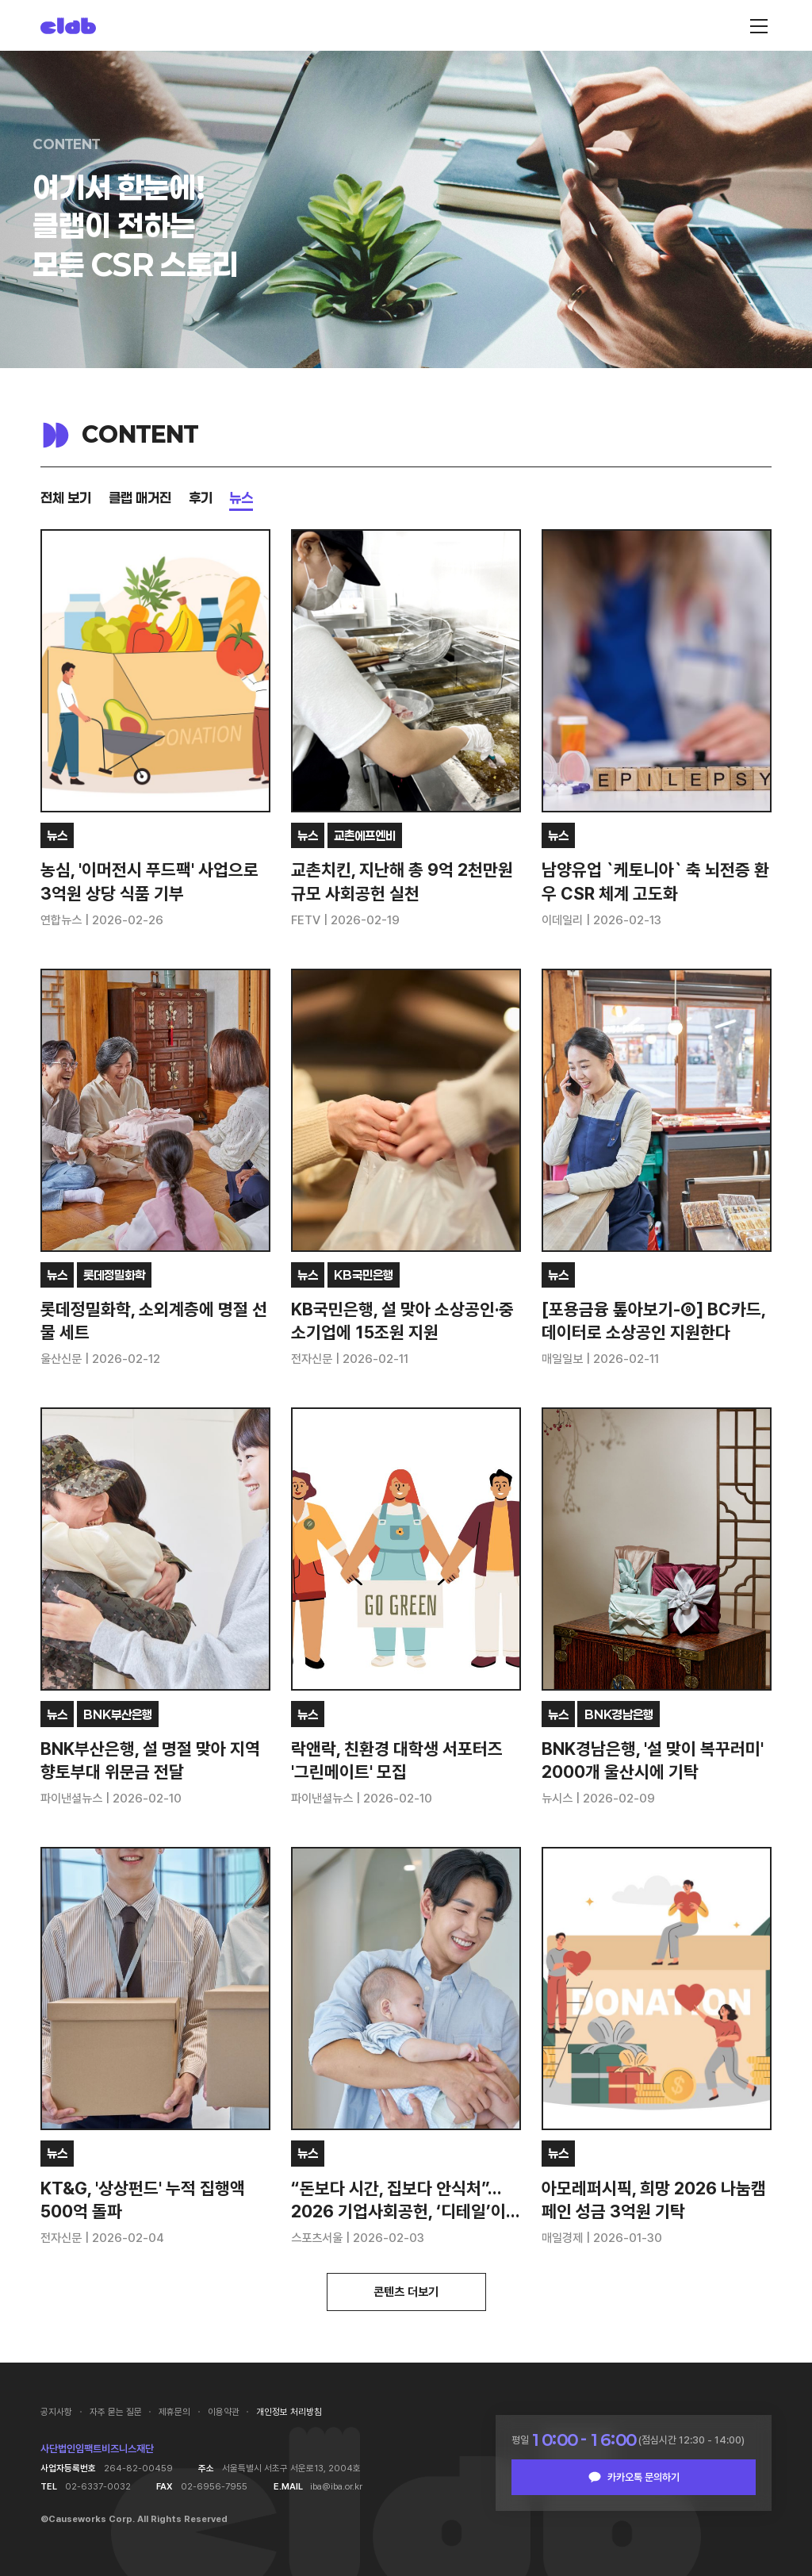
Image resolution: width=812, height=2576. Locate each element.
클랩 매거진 (140, 497)
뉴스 (241, 497)
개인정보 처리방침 (289, 2411)
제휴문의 (174, 2411)
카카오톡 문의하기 (643, 2477)
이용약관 (223, 2411)
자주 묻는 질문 (116, 2411)
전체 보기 (65, 497)
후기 (201, 497)
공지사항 (56, 2411)
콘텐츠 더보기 (406, 2292)
